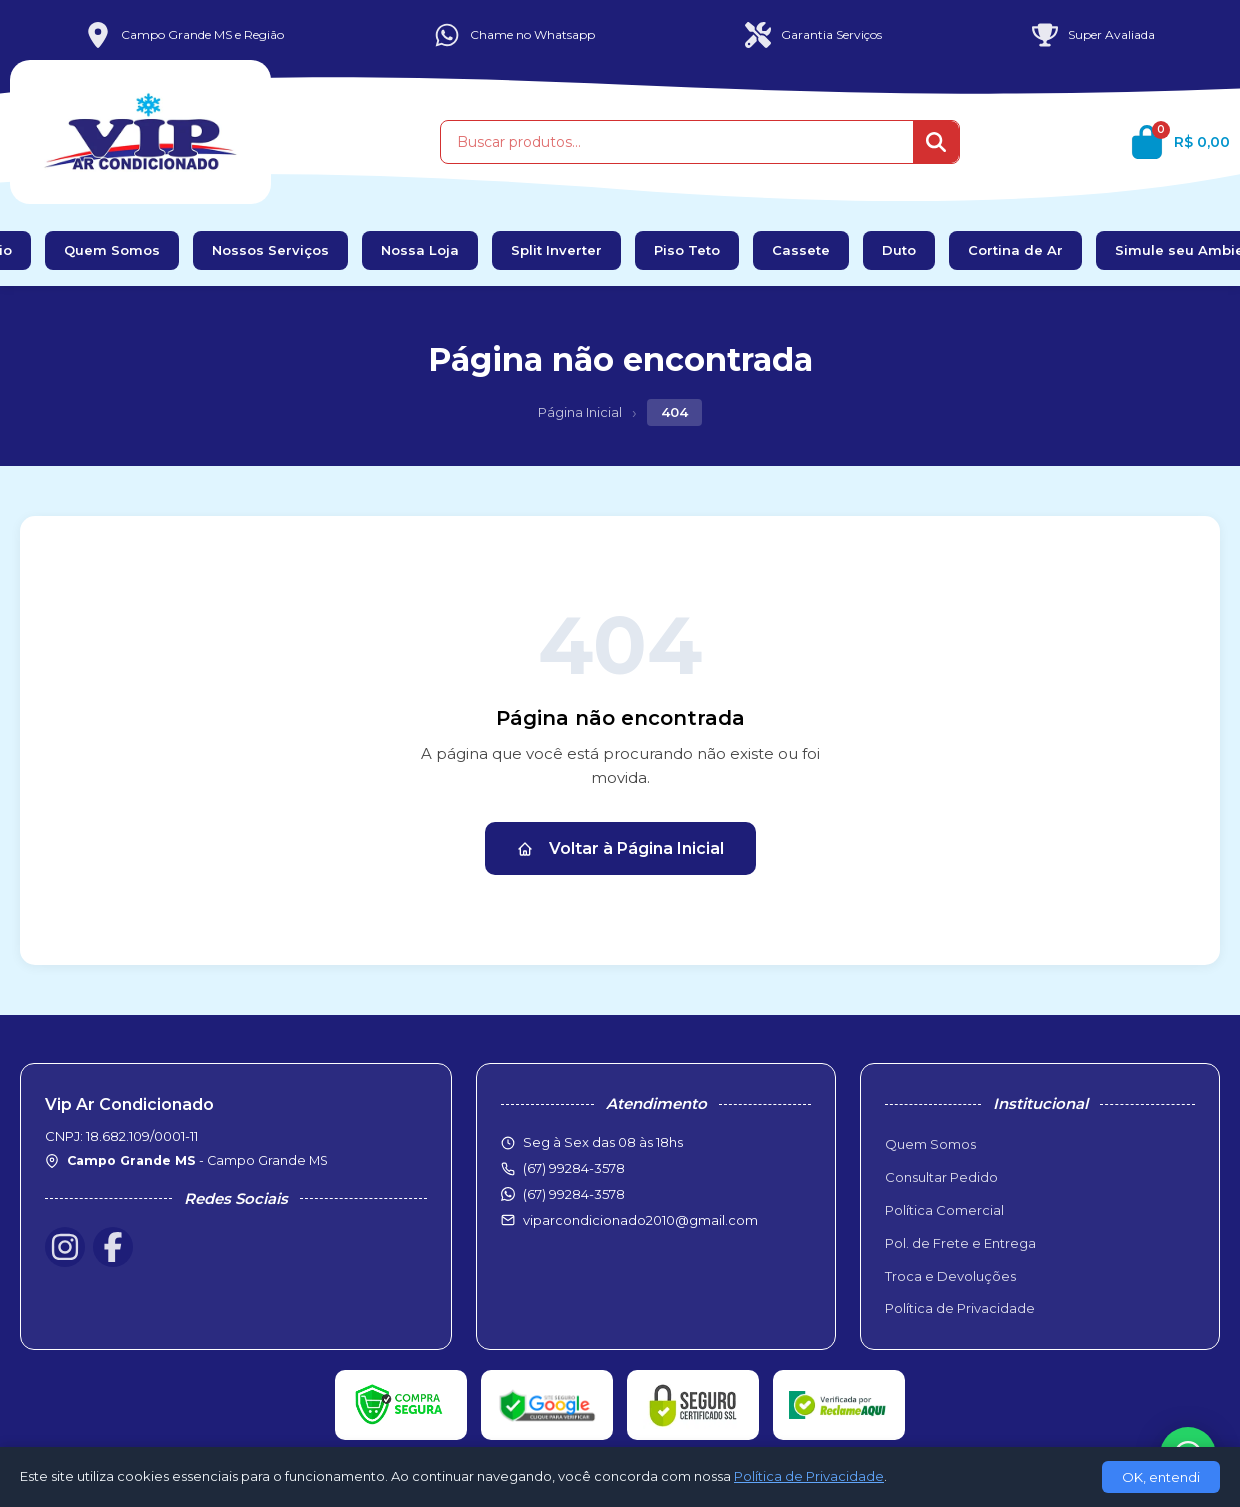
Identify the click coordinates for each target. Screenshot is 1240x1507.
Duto (899, 250)
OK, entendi (1161, 1477)
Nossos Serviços (270, 250)
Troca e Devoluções (950, 1276)
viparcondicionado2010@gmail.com (640, 1220)
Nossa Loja (420, 250)
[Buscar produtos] (677, 142)
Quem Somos (112, 250)
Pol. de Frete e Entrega (960, 1243)
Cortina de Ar (1015, 250)
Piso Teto (687, 250)
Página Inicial (580, 412)
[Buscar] (936, 142)
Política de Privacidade (960, 1308)
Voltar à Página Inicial (620, 848)
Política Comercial (944, 1210)
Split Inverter (556, 250)
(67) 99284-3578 (574, 1194)
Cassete (801, 250)
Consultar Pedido (941, 1177)
